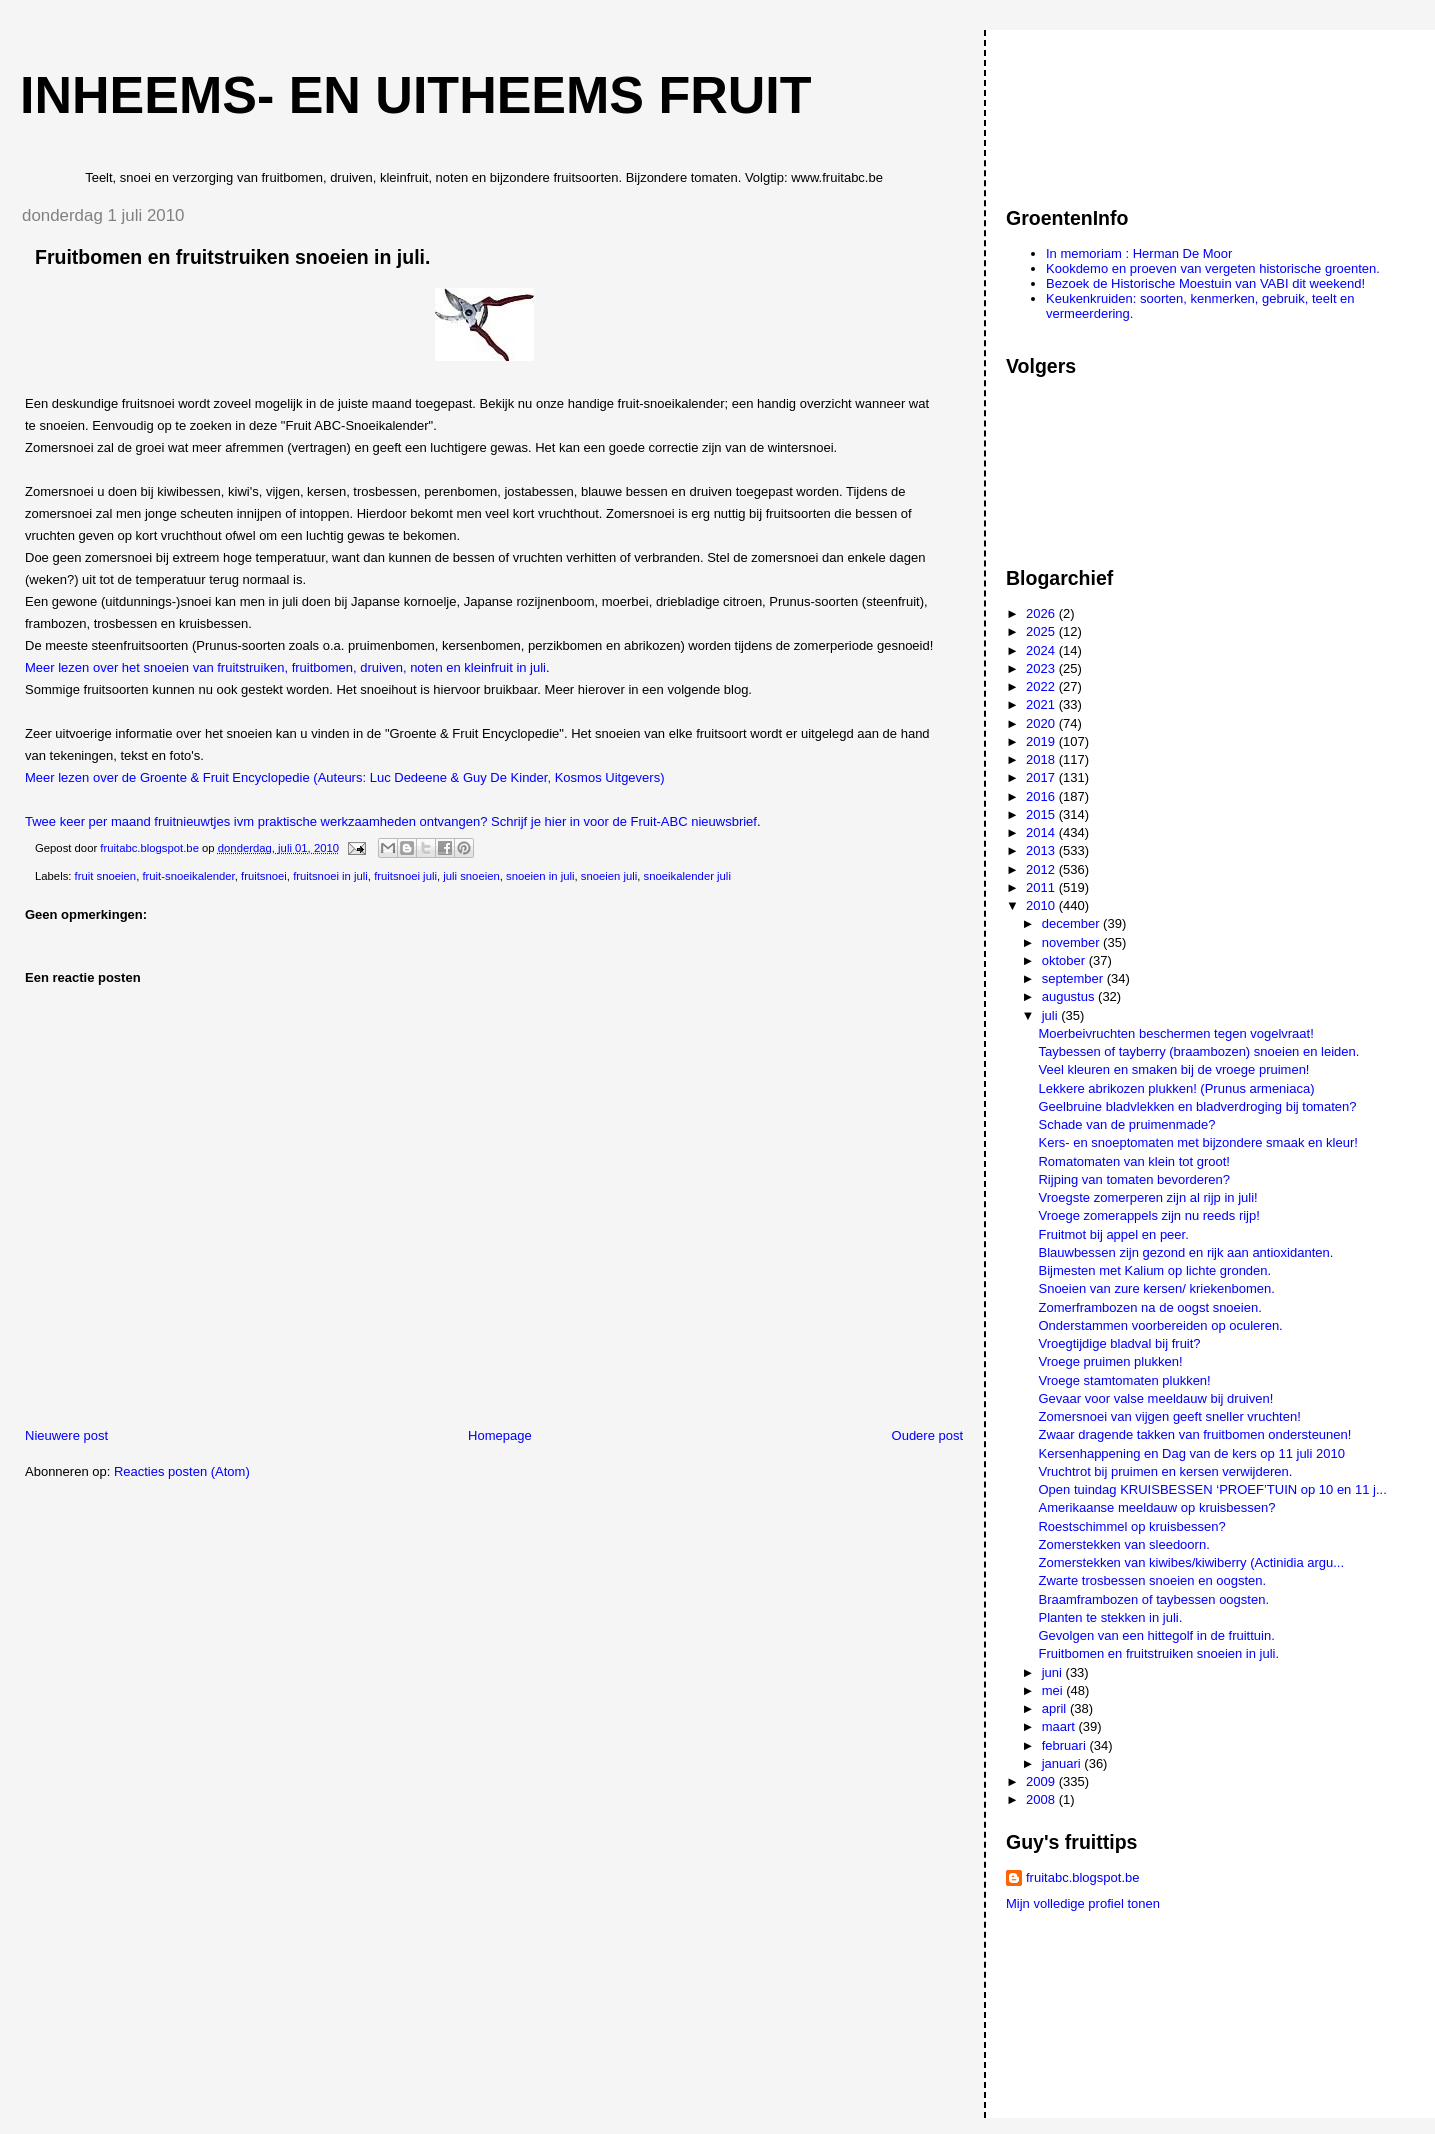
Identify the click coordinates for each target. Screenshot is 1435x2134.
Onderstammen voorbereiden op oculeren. (1160, 1325)
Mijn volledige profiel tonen (1083, 1903)
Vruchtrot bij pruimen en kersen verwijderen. (1165, 1471)
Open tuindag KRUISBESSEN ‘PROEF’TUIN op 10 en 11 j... (1212, 1489)
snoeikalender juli (687, 876)
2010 (1042, 905)
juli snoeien (471, 876)
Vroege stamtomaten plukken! (1124, 1380)
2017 (1042, 777)
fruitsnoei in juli (330, 876)
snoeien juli (609, 876)
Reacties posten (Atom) (182, 1471)
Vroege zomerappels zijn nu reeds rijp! (1148, 1215)
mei (1054, 1690)
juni (1054, 1672)
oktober (1065, 960)
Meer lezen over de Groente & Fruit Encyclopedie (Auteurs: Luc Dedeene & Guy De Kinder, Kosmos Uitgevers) (344, 777)
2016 (1042, 796)
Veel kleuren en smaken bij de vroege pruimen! (1173, 1069)
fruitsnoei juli (405, 876)
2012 (1042, 869)
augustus (1070, 996)
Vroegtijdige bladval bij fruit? (1119, 1343)
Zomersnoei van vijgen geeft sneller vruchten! (1169, 1416)
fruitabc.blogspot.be (1082, 1877)
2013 (1042, 850)
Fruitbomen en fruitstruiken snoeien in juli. (1158, 1653)
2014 (1042, 832)
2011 (1042, 887)
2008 (1042, 1799)
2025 (1042, 631)
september (1074, 978)
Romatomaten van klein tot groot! (1134, 1161)
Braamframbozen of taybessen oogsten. (1153, 1599)
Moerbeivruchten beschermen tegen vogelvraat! (1175, 1033)
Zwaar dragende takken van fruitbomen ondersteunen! (1194, 1434)
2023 (1042, 668)
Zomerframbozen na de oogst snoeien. (1149, 1307)
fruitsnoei (264, 876)
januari (1063, 1763)
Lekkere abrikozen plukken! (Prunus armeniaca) (1176, 1088)
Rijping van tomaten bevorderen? (1134, 1179)
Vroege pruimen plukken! (1110, 1361)
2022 (1042, 686)
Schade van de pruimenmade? (1126, 1124)
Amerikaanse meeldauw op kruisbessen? (1156, 1507)
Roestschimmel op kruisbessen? (1131, 1526)
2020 (1042, 723)
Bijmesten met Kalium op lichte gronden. (1154, 1270)
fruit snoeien (106, 876)
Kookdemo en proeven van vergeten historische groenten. (1213, 268)
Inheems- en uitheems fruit (416, 95)
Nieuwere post (66, 1435)
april (1056, 1708)
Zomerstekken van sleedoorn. (1123, 1544)
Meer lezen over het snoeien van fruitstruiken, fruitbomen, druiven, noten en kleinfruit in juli (285, 667)
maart (1060, 1726)
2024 (1042, 650)
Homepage (500, 1435)
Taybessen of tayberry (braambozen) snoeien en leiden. (1198, 1051)
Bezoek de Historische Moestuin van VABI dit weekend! (1205, 283)
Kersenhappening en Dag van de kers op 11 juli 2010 (1191, 1453)
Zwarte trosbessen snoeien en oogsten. (1152, 1580)
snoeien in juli (540, 876)
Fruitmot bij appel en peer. (1113, 1234)
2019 (1042, 741)
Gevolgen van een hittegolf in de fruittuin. (1156, 1635)
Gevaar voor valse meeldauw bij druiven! (1155, 1398)
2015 (1042, 814)
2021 (1042, 704)
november (1072, 942)
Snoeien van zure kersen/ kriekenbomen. (1156, 1288)
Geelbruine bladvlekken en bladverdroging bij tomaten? (1197, 1106)
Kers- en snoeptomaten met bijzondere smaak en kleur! (1197, 1142)
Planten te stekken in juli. (1110, 1617)
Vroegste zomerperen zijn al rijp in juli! (1147, 1197)
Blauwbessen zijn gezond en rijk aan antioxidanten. (1185, 1252)
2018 (1042, 759)
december (1072, 923)
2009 (1042, 1781)
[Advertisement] (1096, 109)
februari (1066, 1745)
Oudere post (928, 1435)
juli (1052, 1015)
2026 (1042, 613)
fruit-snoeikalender (188, 876)
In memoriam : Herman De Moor (1139, 253)
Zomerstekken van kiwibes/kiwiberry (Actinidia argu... (1191, 1562)
